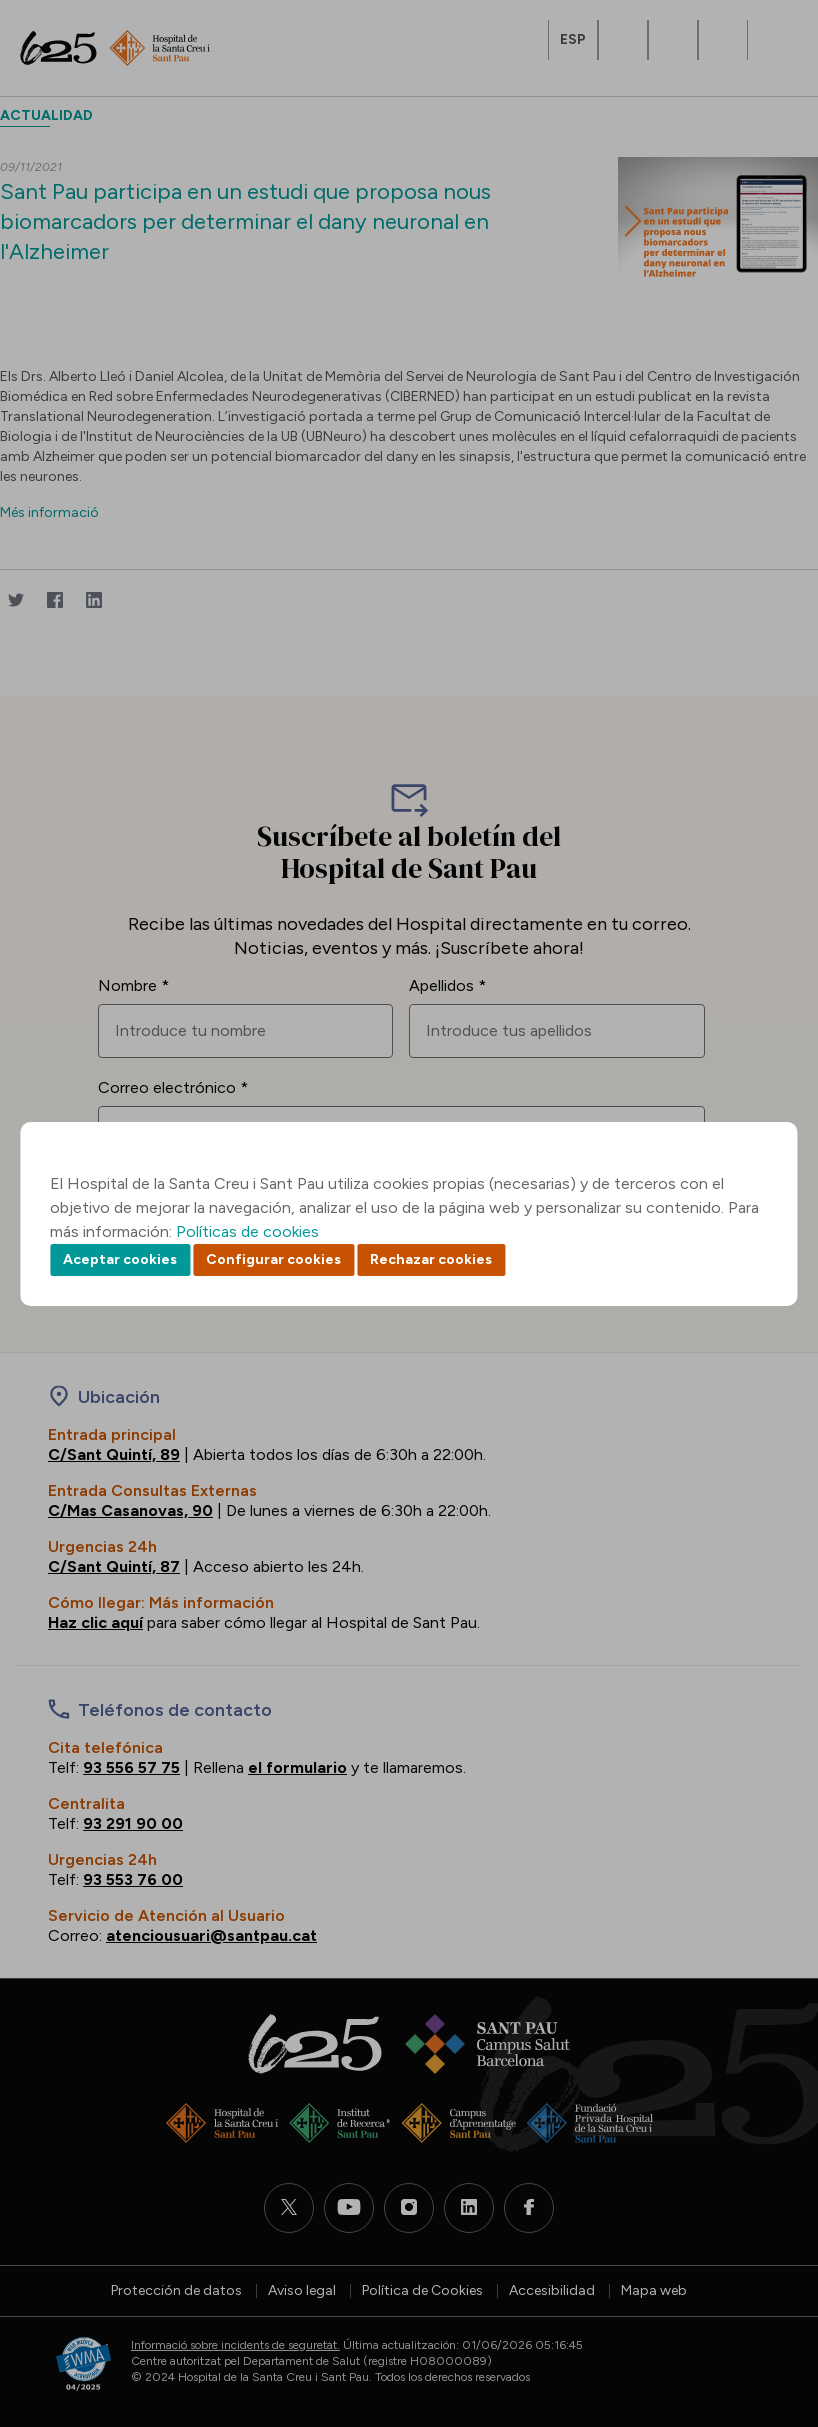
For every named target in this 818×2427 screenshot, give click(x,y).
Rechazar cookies (431, 1259)
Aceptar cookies (120, 1259)
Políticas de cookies (247, 1231)
